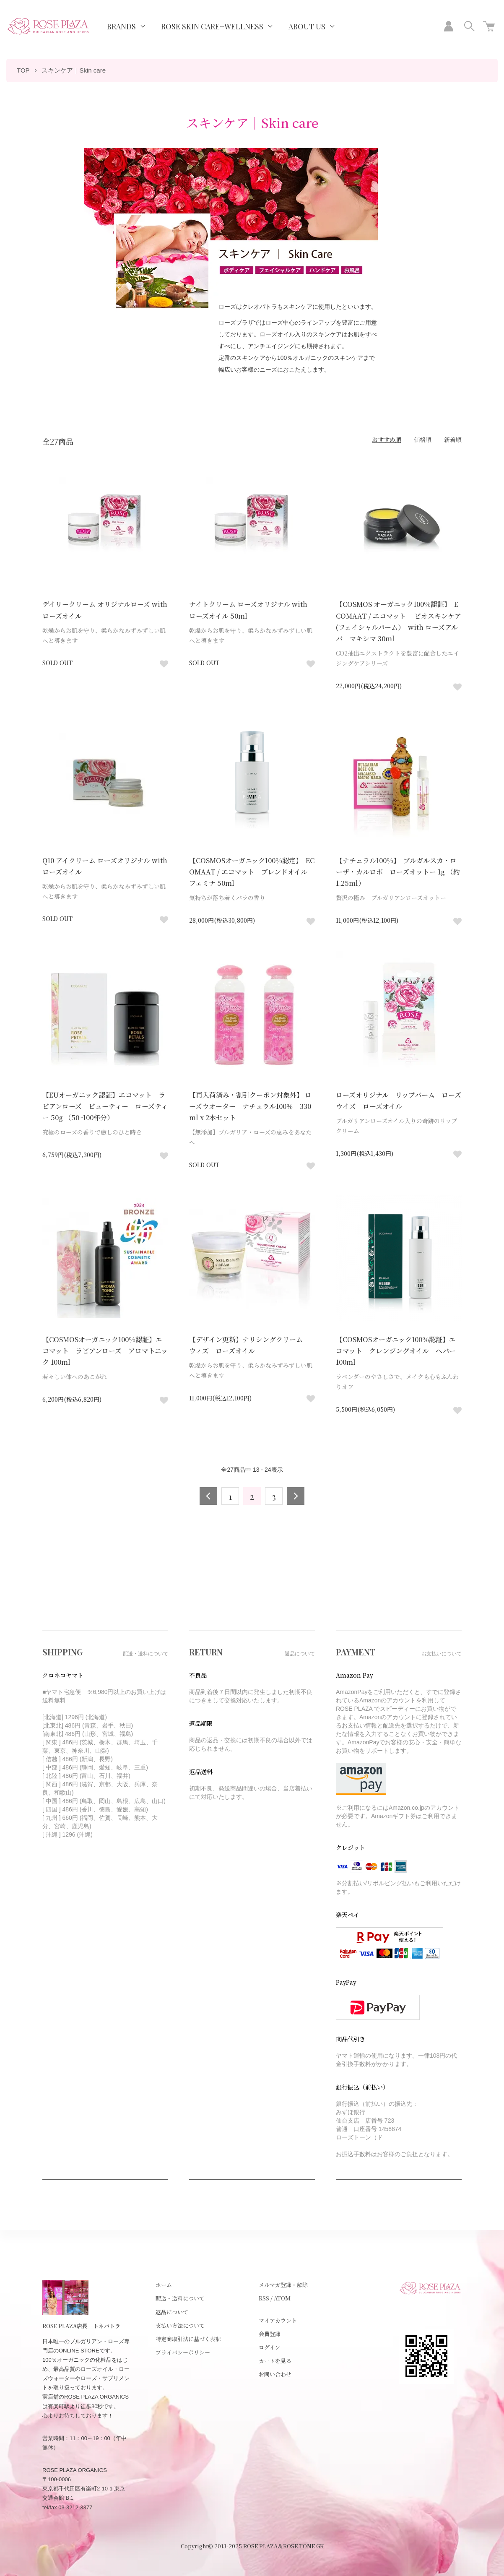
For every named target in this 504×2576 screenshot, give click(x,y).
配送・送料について (180, 2298)
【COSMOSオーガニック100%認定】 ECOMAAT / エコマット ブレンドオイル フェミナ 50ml (251, 872)
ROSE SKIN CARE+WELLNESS (212, 26)
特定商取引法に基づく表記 (188, 2339)
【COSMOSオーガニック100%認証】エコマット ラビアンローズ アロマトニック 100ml (105, 1351)
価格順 (422, 439)
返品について (172, 2312)
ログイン (269, 2347)
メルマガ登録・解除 (283, 2285)
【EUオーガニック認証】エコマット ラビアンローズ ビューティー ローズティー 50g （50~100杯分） (105, 1106)
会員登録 (270, 2334)
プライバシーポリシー (183, 2352)
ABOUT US (306, 26)
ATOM (282, 2298)
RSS (264, 2298)
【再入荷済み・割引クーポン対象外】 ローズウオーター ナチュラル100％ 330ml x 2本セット (250, 1106)
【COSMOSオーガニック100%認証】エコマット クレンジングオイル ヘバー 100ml (399, 1351)
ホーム (164, 2285)
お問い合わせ (275, 2374)
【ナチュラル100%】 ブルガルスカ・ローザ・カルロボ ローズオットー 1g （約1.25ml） (398, 872)
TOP (23, 70)
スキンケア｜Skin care (74, 70)
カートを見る (275, 2361)
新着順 (453, 439)
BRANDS (121, 26)
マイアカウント (278, 2320)
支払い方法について (180, 2325)
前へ (208, 1496)
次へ (295, 1496)
